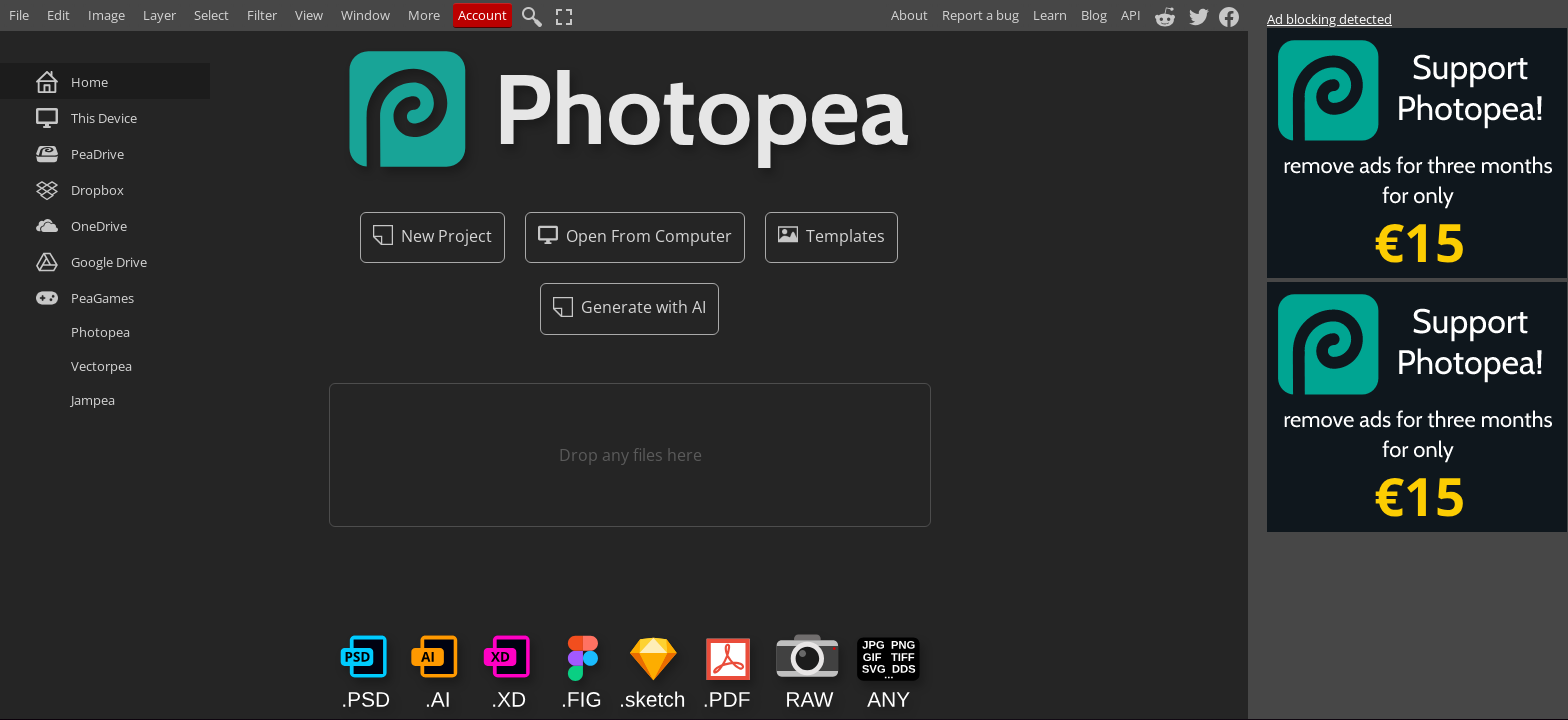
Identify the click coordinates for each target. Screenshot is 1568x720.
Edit (58, 15)
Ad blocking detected (1329, 19)
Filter (262, 15)
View (309, 15)
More (424, 15)
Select (211, 15)
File (19, 15)
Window (365, 15)
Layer (159, 15)
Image (106, 15)
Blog (1094, 15)
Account (482, 15)
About (909, 15)
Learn (1050, 15)
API (1131, 15)
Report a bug (980, 15)
